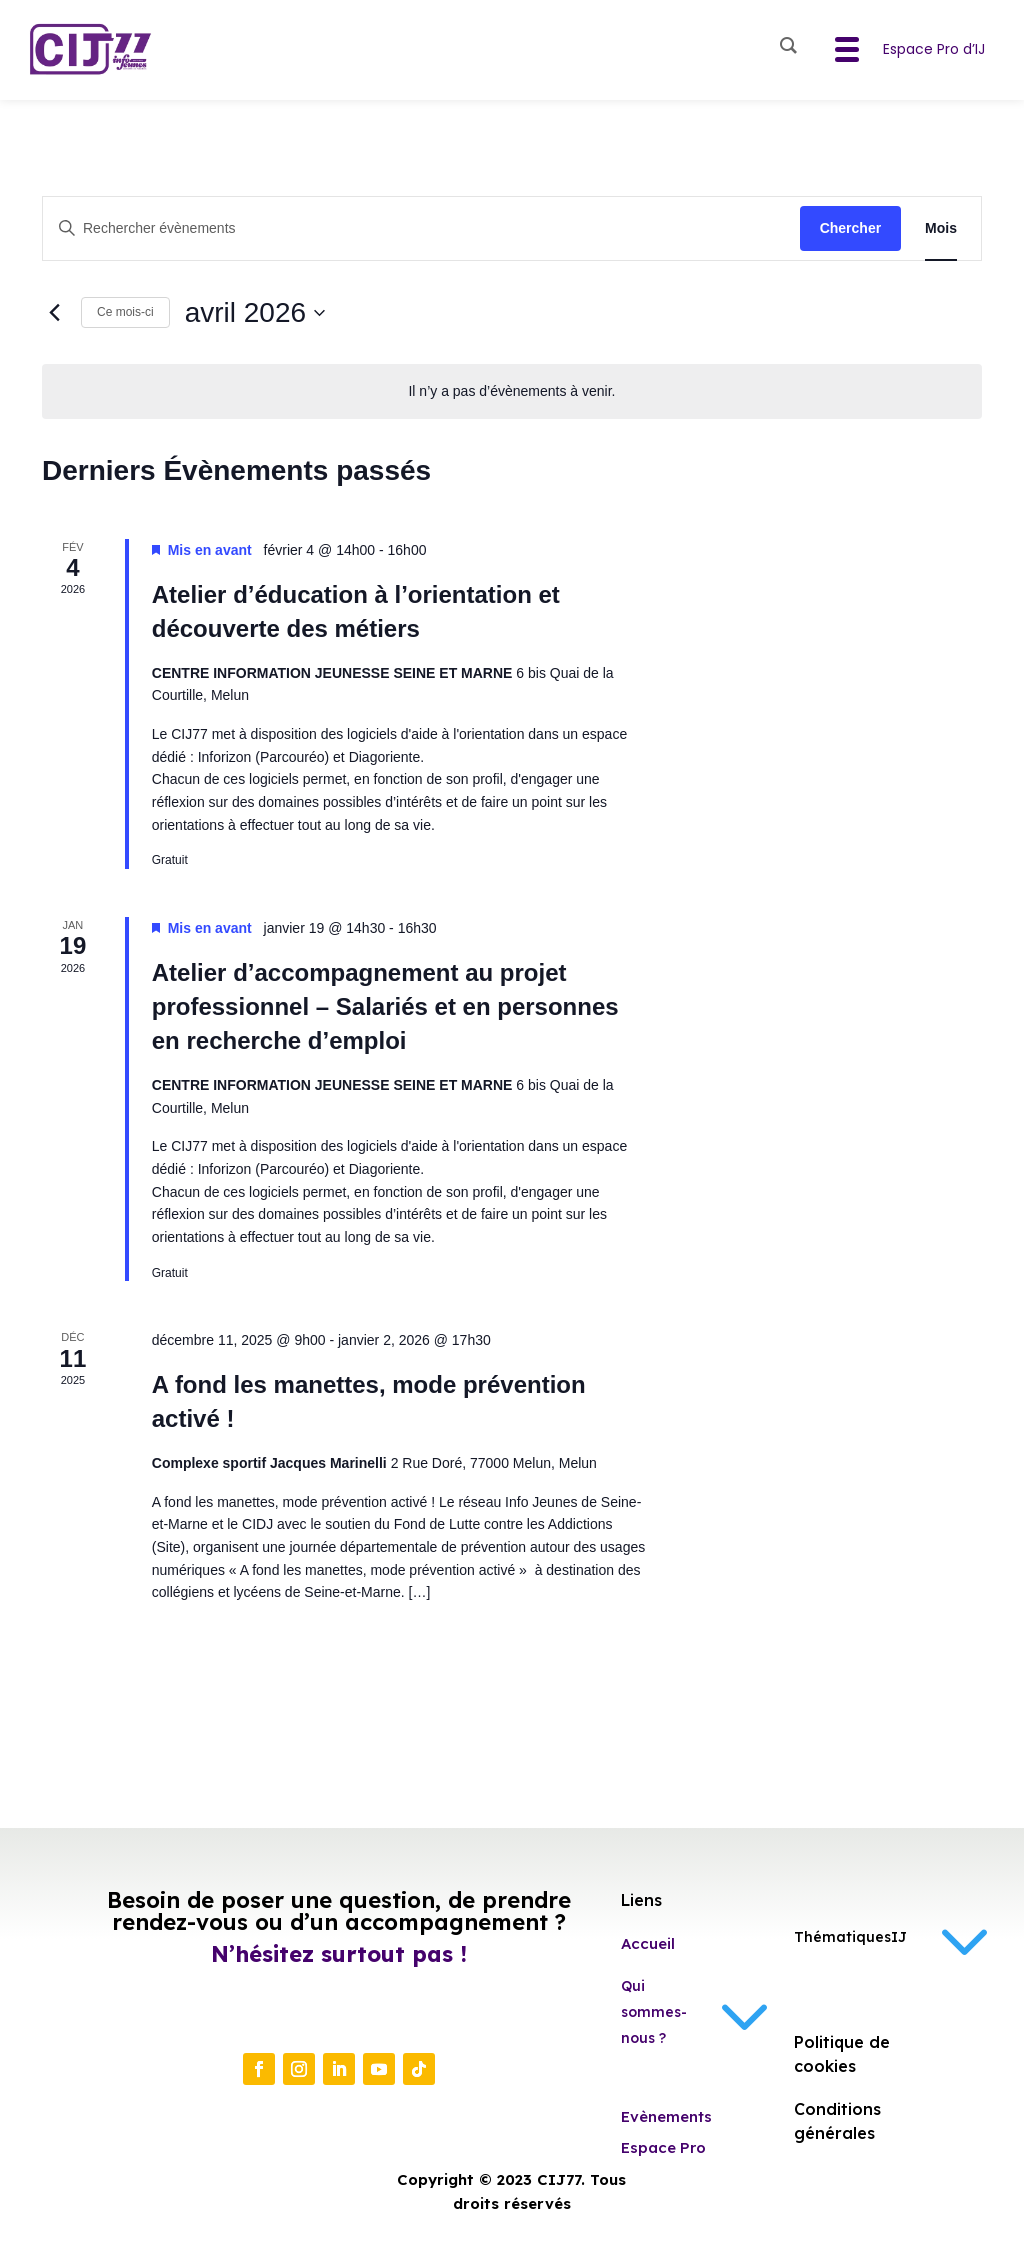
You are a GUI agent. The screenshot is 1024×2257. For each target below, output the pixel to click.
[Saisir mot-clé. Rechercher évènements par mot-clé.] (421, 228)
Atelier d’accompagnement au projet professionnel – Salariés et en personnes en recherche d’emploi (385, 1006)
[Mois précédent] (54, 313)
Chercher (850, 228)
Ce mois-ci (125, 312)
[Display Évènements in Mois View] (941, 228)
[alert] (512, 391)
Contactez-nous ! (332, 2016)
